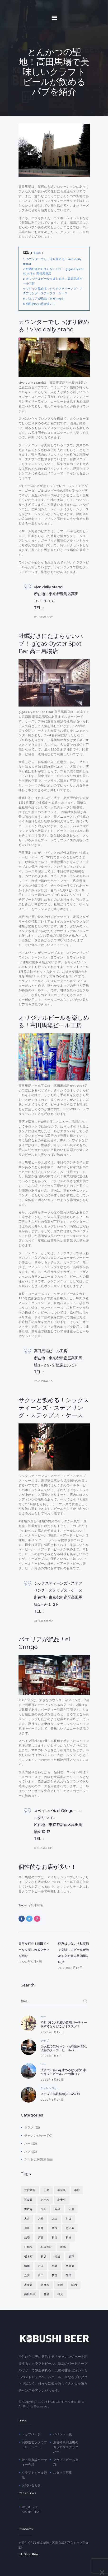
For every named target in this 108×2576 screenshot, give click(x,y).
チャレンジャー (50, 2088)
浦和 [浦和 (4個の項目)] (27, 2266)
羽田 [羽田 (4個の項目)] (41, 2275)
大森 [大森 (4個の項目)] (54, 2218)
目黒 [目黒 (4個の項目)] (54, 2266)
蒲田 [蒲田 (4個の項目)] (68, 2275)
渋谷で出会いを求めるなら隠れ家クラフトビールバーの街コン (63, 2072)
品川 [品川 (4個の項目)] (44, 2209)
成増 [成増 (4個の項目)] (27, 2237)
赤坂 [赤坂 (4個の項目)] (60, 2284)
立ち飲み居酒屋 (35, 2159)
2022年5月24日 (52, 2099)
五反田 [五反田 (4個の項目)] (28, 2199)
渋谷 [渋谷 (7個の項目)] (41, 2266)
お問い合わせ (31, 2485)
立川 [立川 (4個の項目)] (27, 2275)
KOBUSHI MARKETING (66, 2401)
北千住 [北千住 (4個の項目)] (61, 2199)
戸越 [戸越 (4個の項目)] (41, 2237)
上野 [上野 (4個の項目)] (46, 2190)
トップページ (31, 2434)
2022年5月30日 (52, 2079)
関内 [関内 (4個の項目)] (74, 2284)
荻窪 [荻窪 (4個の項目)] (54, 2275)
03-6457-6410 (43, 1381)
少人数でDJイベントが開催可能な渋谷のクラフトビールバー (64, 2048)
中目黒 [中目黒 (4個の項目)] (61, 2190)
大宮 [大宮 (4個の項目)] (27, 2218)
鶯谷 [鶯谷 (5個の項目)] (46, 2294)
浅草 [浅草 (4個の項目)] (71, 2256)
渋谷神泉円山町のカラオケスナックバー (65, 2447)
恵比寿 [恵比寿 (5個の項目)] (70, 2228)
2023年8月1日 (51, 2056)
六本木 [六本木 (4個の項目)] (45, 2199)
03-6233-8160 (43, 1620)
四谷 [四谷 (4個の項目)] (57, 2209)
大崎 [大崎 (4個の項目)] (41, 2218)
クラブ (45, 2040)
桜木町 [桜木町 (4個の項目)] (28, 2256)
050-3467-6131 (43, 1848)
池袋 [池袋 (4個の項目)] (57, 2256)
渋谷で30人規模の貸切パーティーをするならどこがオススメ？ (64, 2024)
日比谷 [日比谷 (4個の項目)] (28, 2247)
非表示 (37, 252)
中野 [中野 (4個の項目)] (77, 2190)
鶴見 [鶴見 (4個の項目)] (60, 2294)
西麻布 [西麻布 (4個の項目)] (45, 2284)
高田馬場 (36, 1905)
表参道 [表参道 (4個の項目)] (28, 2284)
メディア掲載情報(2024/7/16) (60, 2094)
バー (43, 2016)
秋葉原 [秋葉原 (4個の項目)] (70, 2266)
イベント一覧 (62, 2434)
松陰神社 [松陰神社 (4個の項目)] (46, 2247)
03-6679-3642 (29, 2554)
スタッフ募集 (62, 2472)
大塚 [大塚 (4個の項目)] (71, 2209)
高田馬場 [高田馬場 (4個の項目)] (30, 2294)
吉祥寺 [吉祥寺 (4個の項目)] (28, 2209)
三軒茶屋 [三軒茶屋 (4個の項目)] (30, 2190)
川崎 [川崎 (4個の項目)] (27, 2228)
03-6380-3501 (43, 617)
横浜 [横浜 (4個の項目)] (44, 2256)
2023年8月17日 (52, 2032)
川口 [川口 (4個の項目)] (68, 2218)
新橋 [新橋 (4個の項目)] (68, 2237)
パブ (27, 2151)
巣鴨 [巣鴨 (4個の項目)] (54, 2228)
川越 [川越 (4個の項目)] (41, 2228)
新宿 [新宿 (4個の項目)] (54, 2237)
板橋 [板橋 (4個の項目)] (63, 2247)
